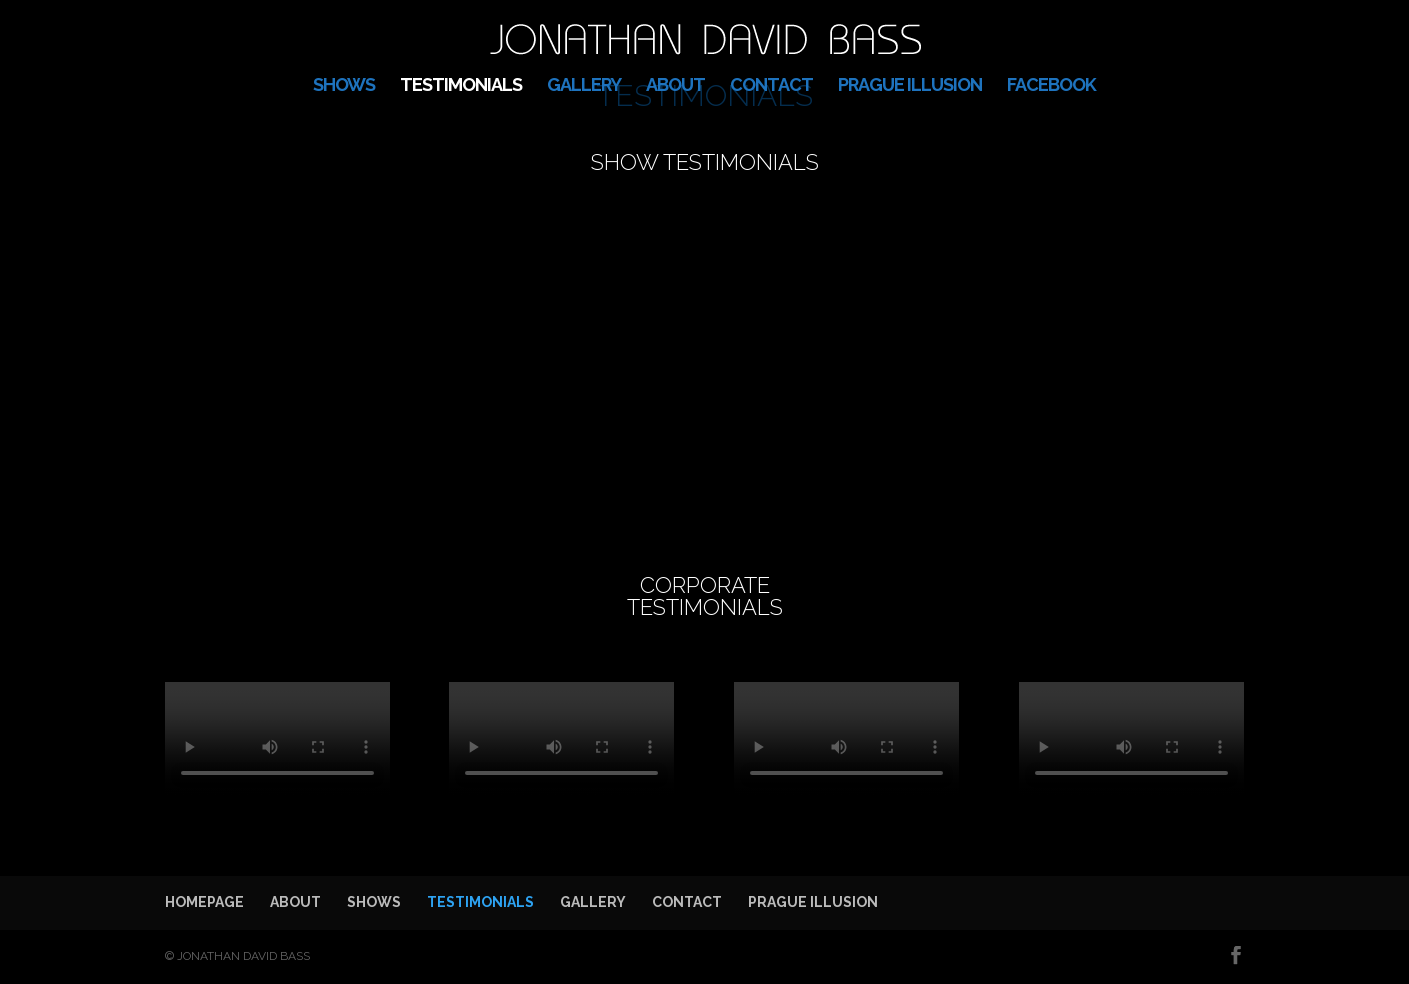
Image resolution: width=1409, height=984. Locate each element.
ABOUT (675, 86)
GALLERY (584, 86)
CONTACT (771, 86)
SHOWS (344, 86)
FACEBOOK (1051, 86)
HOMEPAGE (204, 902)
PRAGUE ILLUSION (910, 86)
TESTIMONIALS (461, 86)
